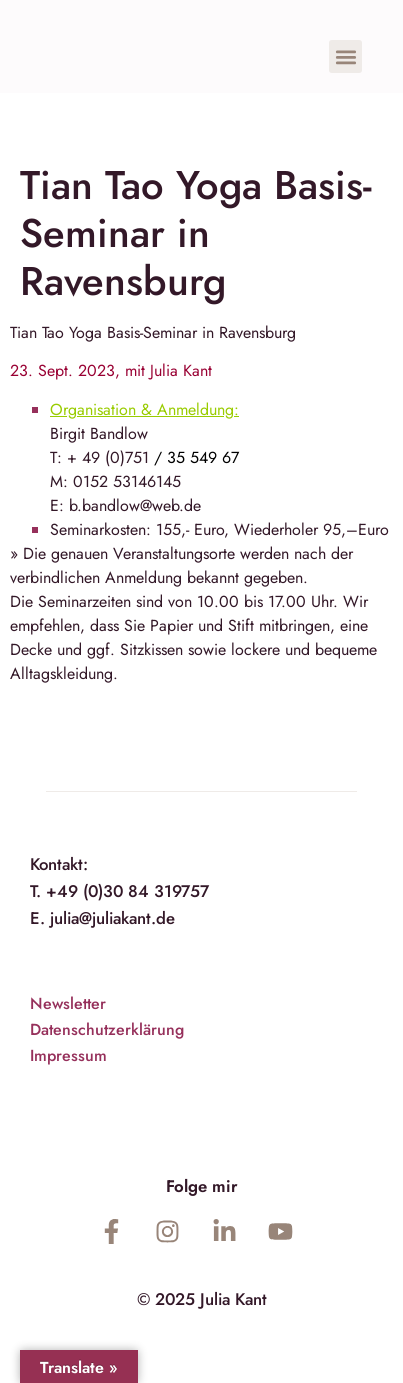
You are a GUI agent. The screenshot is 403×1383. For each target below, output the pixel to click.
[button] (345, 56)
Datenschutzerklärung (107, 1029)
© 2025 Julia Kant (202, 1299)
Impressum (68, 1055)
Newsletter (68, 1003)
